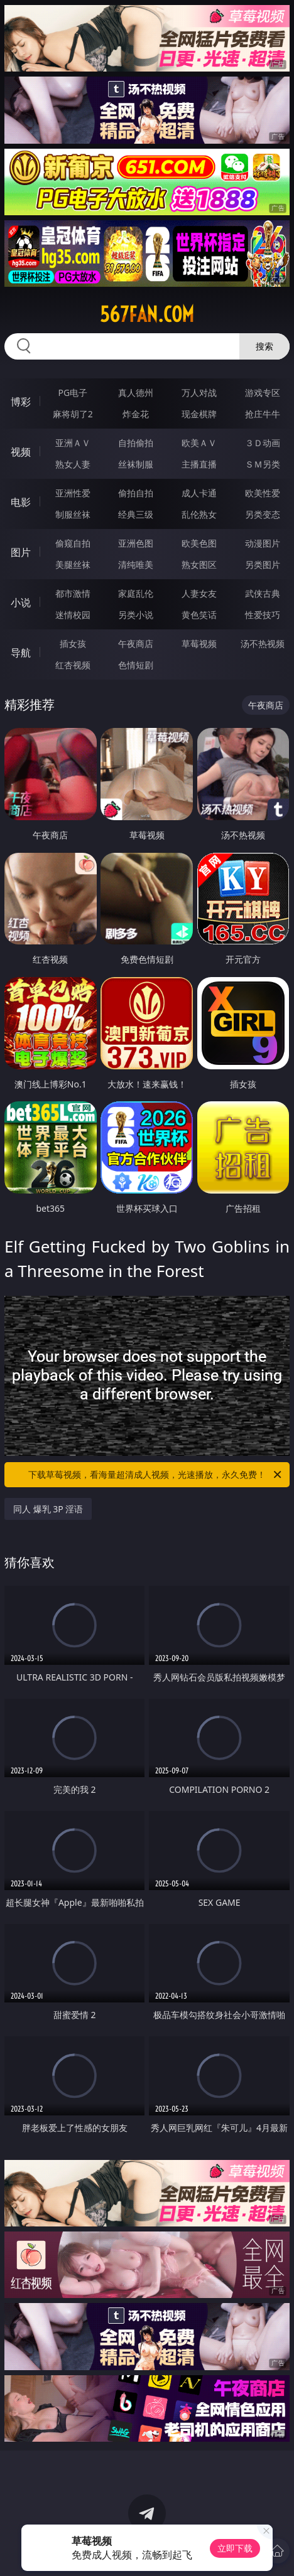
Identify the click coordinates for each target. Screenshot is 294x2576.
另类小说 (135, 615)
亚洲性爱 (72, 493)
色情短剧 (135, 665)
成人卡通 (199, 493)
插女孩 (73, 643)
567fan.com (147, 314)
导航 (21, 653)
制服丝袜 (72, 514)
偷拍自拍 (135, 493)
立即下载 (235, 2548)
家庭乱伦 (135, 593)
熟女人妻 (72, 464)
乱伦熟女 (199, 514)
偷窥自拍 (72, 543)
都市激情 (72, 593)
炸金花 (135, 414)
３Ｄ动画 (262, 443)
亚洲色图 (135, 543)
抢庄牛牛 (262, 414)
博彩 (21, 402)
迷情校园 (72, 615)
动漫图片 (262, 543)
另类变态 (262, 514)
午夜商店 (135, 643)
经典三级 (135, 514)
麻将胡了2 (73, 414)
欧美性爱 (262, 493)
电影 (21, 502)
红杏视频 (72, 665)
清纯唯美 (135, 564)
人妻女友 (199, 593)
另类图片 (262, 564)
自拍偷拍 (135, 443)
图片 (21, 552)
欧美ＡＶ (199, 443)
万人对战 (199, 392)
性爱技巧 (262, 615)
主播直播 (199, 464)
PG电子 (72, 392)
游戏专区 (262, 392)
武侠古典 (262, 593)
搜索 (264, 346)
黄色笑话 (199, 615)
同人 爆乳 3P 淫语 (48, 1509)
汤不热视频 (263, 643)
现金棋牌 (199, 414)
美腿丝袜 (72, 564)
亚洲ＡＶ (72, 443)
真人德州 (135, 392)
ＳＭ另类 (262, 464)
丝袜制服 (135, 464)
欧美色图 (199, 543)
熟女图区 (199, 564)
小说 (21, 602)
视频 (21, 452)
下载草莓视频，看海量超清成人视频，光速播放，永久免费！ (155, 1474)
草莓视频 (199, 643)
